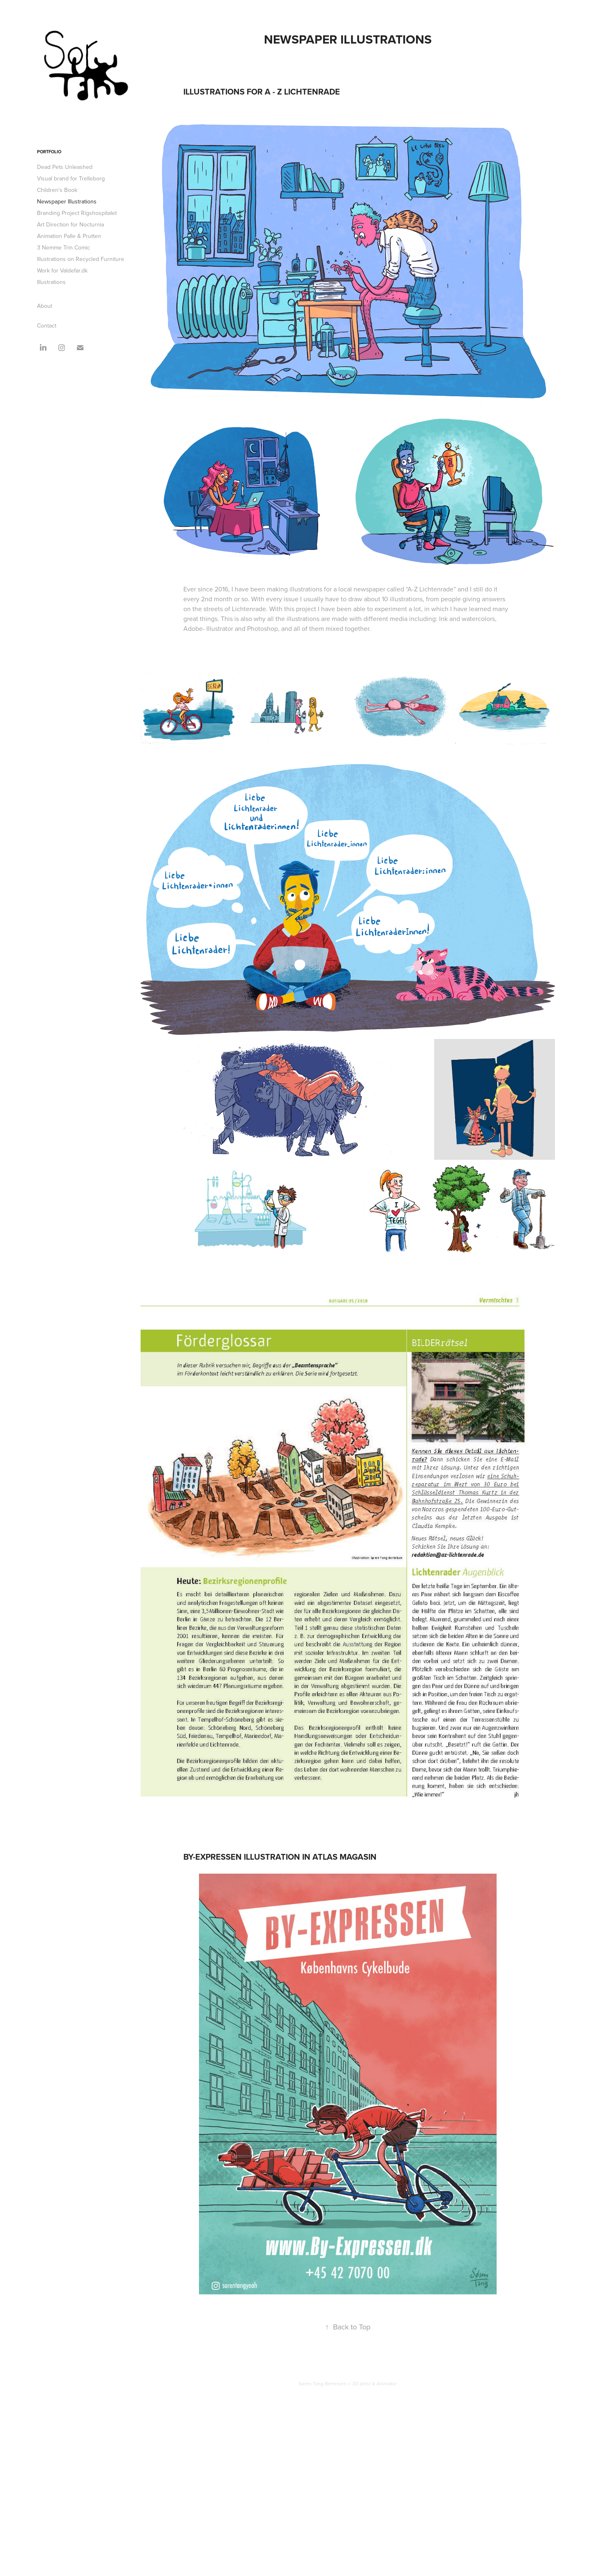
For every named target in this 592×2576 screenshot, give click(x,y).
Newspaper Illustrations (67, 201)
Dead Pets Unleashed (64, 167)
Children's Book (57, 190)
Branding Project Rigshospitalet (77, 213)
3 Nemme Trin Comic (63, 247)
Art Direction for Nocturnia (70, 224)
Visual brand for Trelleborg (71, 178)
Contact (46, 325)
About (44, 306)
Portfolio (49, 151)
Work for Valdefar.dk (62, 270)
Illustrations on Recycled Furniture (80, 259)
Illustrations (51, 282)
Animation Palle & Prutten (69, 236)
